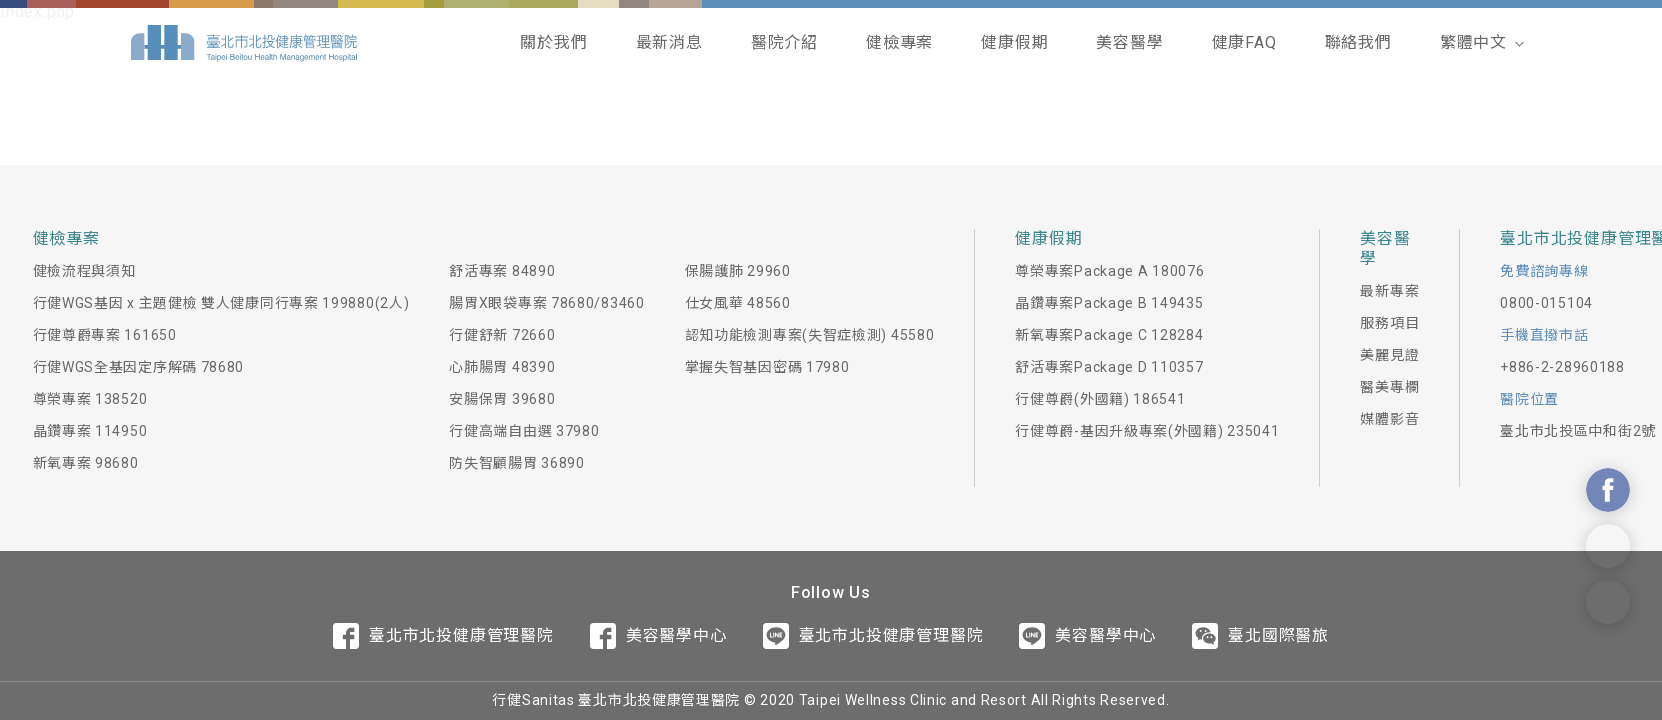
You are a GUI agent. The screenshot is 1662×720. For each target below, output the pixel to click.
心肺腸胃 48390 (502, 367)
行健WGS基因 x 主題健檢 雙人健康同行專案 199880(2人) (221, 303)
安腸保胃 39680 (502, 399)
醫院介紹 (784, 42)
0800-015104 (1546, 303)
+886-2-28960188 (1562, 367)
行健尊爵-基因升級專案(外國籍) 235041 (1147, 431)
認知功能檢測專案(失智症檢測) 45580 (810, 335)
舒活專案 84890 (502, 271)
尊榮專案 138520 (90, 399)
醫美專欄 (1389, 387)
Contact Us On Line (1608, 546)
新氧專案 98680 (86, 463)
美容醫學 (1129, 42)
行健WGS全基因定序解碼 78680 (139, 367)
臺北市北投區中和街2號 (1578, 431)
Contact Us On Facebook (1608, 490)
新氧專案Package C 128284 (1109, 335)
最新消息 (669, 42)
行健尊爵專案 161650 (105, 335)
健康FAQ (1244, 42)
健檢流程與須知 (84, 271)
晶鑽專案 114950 (90, 431)
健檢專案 (899, 42)
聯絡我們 (1358, 42)
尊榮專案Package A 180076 (1109, 271)
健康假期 (1014, 42)
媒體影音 (1389, 419)
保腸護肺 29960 (738, 271)
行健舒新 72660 (502, 335)
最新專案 (1389, 291)
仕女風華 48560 (738, 303)
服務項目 (1389, 323)
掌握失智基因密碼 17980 (767, 367)
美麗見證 (1389, 355)
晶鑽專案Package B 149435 (1109, 303)
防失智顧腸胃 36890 (516, 463)
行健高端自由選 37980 (524, 431)
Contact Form (1608, 602)
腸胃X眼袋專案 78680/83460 (546, 303)
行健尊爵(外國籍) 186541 (1100, 399)
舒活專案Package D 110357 (1109, 367)
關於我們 (553, 42)
